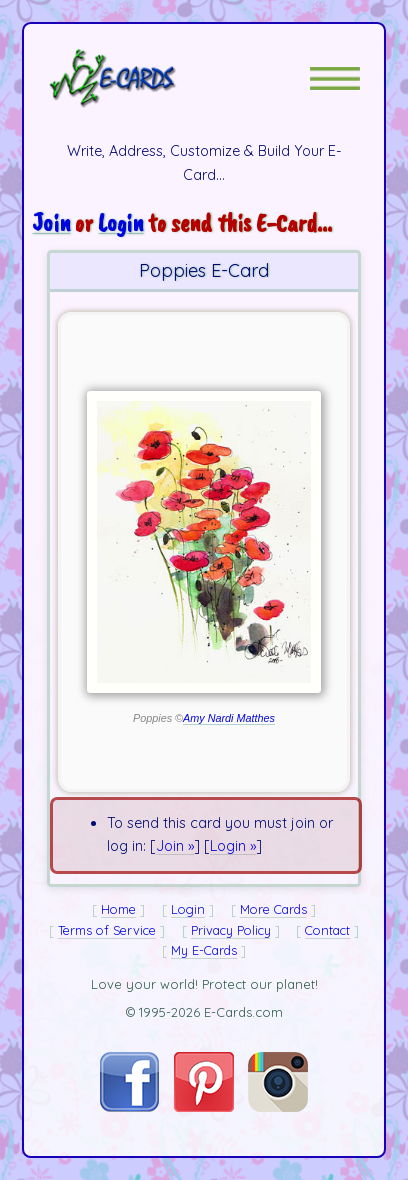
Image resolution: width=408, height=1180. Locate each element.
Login (120, 223)
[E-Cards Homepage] (148, 78)
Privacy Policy (231, 930)
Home (118, 909)
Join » (175, 846)
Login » (233, 846)
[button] (335, 78)
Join (51, 223)
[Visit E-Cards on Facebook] (129, 1107)
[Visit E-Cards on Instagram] (278, 1107)
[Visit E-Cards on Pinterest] (204, 1107)
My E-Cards (204, 950)
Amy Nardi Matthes (229, 718)
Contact (327, 930)
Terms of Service (107, 930)
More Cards (273, 909)
